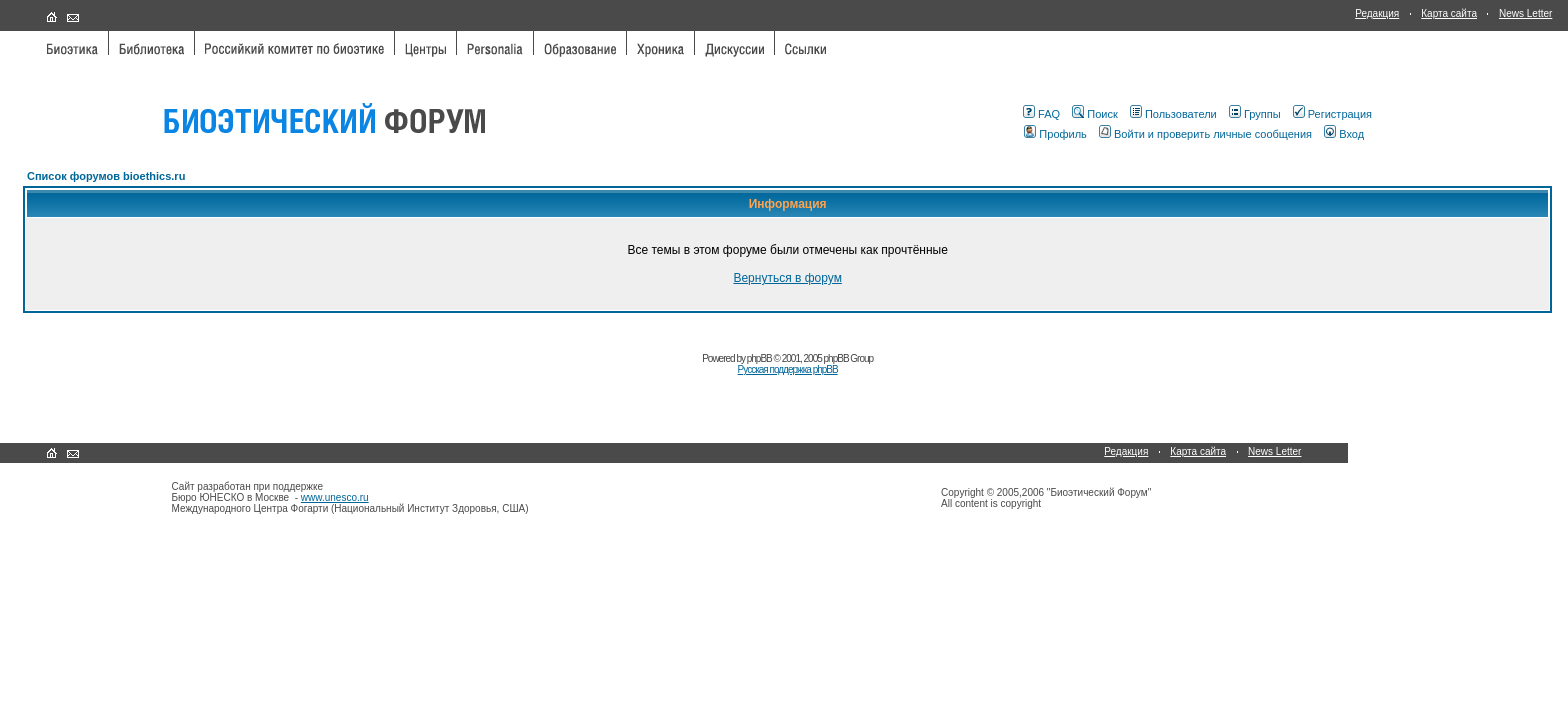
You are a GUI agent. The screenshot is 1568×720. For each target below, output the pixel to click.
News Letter (1525, 13)
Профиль (1055, 134)
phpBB (759, 358)
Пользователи (1173, 114)
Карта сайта (1449, 13)
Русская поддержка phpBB (788, 369)
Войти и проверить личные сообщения (1205, 134)
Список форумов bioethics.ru (106, 176)
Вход (1344, 134)
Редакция (1377, 13)
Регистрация (1332, 114)
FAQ (1041, 114)
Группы (1255, 114)
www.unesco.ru (335, 497)
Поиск (1094, 114)
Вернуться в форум (787, 278)
